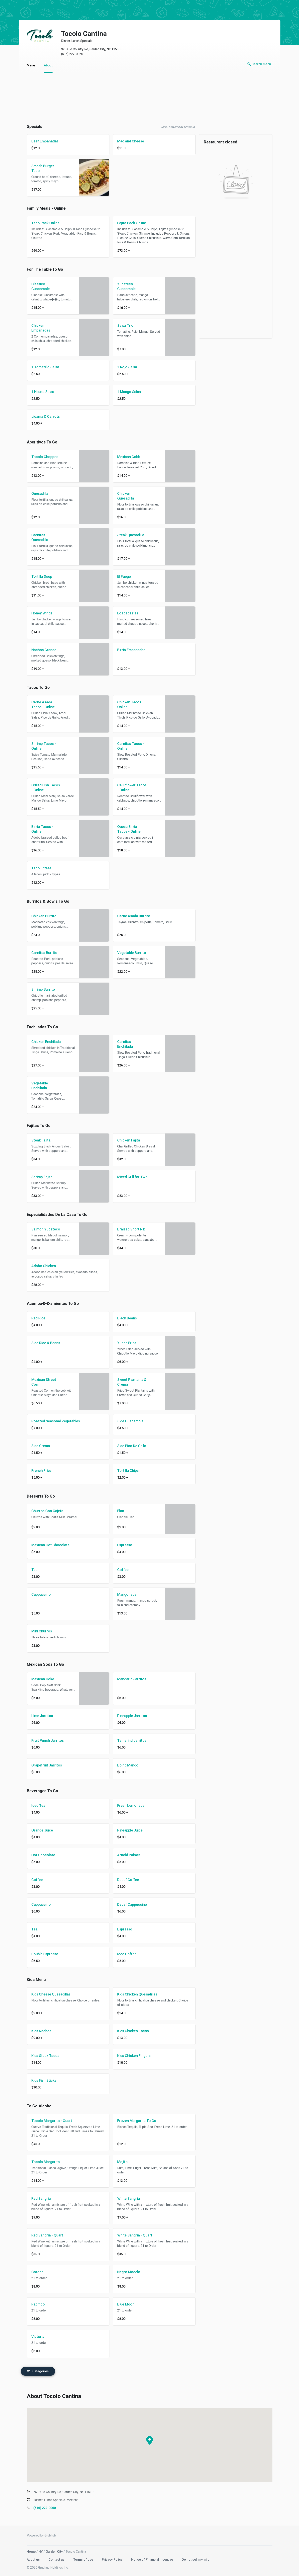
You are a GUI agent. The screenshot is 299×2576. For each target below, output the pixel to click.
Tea (30, 1570)
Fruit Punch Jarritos (43, 1740)
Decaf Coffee (124, 1880)
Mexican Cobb (124, 457)
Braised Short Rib (127, 1229)
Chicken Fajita (124, 1140)
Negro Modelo (124, 2272)
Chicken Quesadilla (121, 495)
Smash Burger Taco (38, 168)
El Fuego (120, 576)
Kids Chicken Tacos (129, 2031)
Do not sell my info (192, 2558)
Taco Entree (37, 868)
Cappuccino (37, 1594)
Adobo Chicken (39, 1266)
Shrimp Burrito (39, 989)
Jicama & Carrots (41, 416)
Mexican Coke (38, 1679)
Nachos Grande (39, 650)
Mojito (118, 2162)
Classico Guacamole (36, 286)
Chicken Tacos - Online (126, 704)
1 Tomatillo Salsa (41, 367)
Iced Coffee (122, 1954)
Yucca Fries (122, 1343)
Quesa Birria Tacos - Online (125, 828)
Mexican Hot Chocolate (46, 1545)
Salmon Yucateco (41, 1229)
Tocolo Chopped (40, 457)
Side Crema (36, 1446)
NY (37, 2550)
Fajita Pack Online (127, 223)
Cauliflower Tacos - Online (128, 787)
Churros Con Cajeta (43, 1511)
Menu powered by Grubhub (174, 126)
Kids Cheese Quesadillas (47, 1994)
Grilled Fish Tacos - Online (41, 787)
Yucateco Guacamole (122, 286)
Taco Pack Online (41, 223)
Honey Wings (37, 613)
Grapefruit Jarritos (42, 1765)
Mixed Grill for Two (128, 1177)
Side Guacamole (126, 1421)
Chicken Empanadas (36, 327)
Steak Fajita (37, 1140)
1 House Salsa (38, 392)
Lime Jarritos (38, 1716)
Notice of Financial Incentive (148, 2558)
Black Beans (123, 1318)
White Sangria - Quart (130, 2235)
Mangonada (122, 1594)
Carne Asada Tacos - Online (39, 704)
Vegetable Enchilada (35, 1085)
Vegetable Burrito (127, 953)
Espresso (120, 1545)
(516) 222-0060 (68, 54)
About (44, 65)
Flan (116, 1511)
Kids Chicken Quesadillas (133, 1994)
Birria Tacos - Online (38, 828)
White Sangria (124, 2198)
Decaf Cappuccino (128, 1904)
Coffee (119, 1570)
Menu (27, 65)
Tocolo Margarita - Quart (47, 2121)
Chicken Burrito (40, 916)
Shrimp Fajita (38, 1177)
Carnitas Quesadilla (35, 537)
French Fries (37, 1470)
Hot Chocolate (39, 1855)
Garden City (50, 2550)
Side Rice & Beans (41, 1343)
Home (27, 2550)
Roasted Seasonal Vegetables (51, 1421)
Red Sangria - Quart (43, 2235)
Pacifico (34, 2304)
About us (30, 2558)
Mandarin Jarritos (127, 1679)
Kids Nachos (37, 2031)
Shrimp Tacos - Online (39, 746)
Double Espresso (40, 1954)
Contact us (53, 2558)
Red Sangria (37, 2198)
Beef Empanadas (41, 141)
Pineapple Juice (126, 1830)
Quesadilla (35, 493)
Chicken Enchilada (42, 1042)
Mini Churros (37, 1631)
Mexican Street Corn (39, 1381)
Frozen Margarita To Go (132, 2121)
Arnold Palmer (124, 1855)
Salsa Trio (121, 325)
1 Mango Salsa (125, 392)
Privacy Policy (108, 2558)
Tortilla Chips (124, 1470)
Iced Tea (34, 1805)
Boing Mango (123, 1765)
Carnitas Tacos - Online (126, 746)
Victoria (33, 2336)
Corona (33, 2272)
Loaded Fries (123, 613)
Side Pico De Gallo (127, 1446)
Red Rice (34, 1318)
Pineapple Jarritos (128, 1716)
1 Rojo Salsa (123, 367)
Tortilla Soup (37, 576)
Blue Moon (121, 2304)
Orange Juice (38, 1830)
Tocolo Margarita (41, 2162)
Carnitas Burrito (40, 953)
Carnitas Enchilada (121, 1044)
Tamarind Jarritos (127, 1740)
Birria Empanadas (127, 650)
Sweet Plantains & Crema (127, 1381)
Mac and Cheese (126, 141)
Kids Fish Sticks (39, 2080)
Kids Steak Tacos (41, 2056)
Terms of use (79, 2558)
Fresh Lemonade (126, 1805)
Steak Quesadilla (126, 535)
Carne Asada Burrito (129, 916)
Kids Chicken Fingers (130, 2056)
